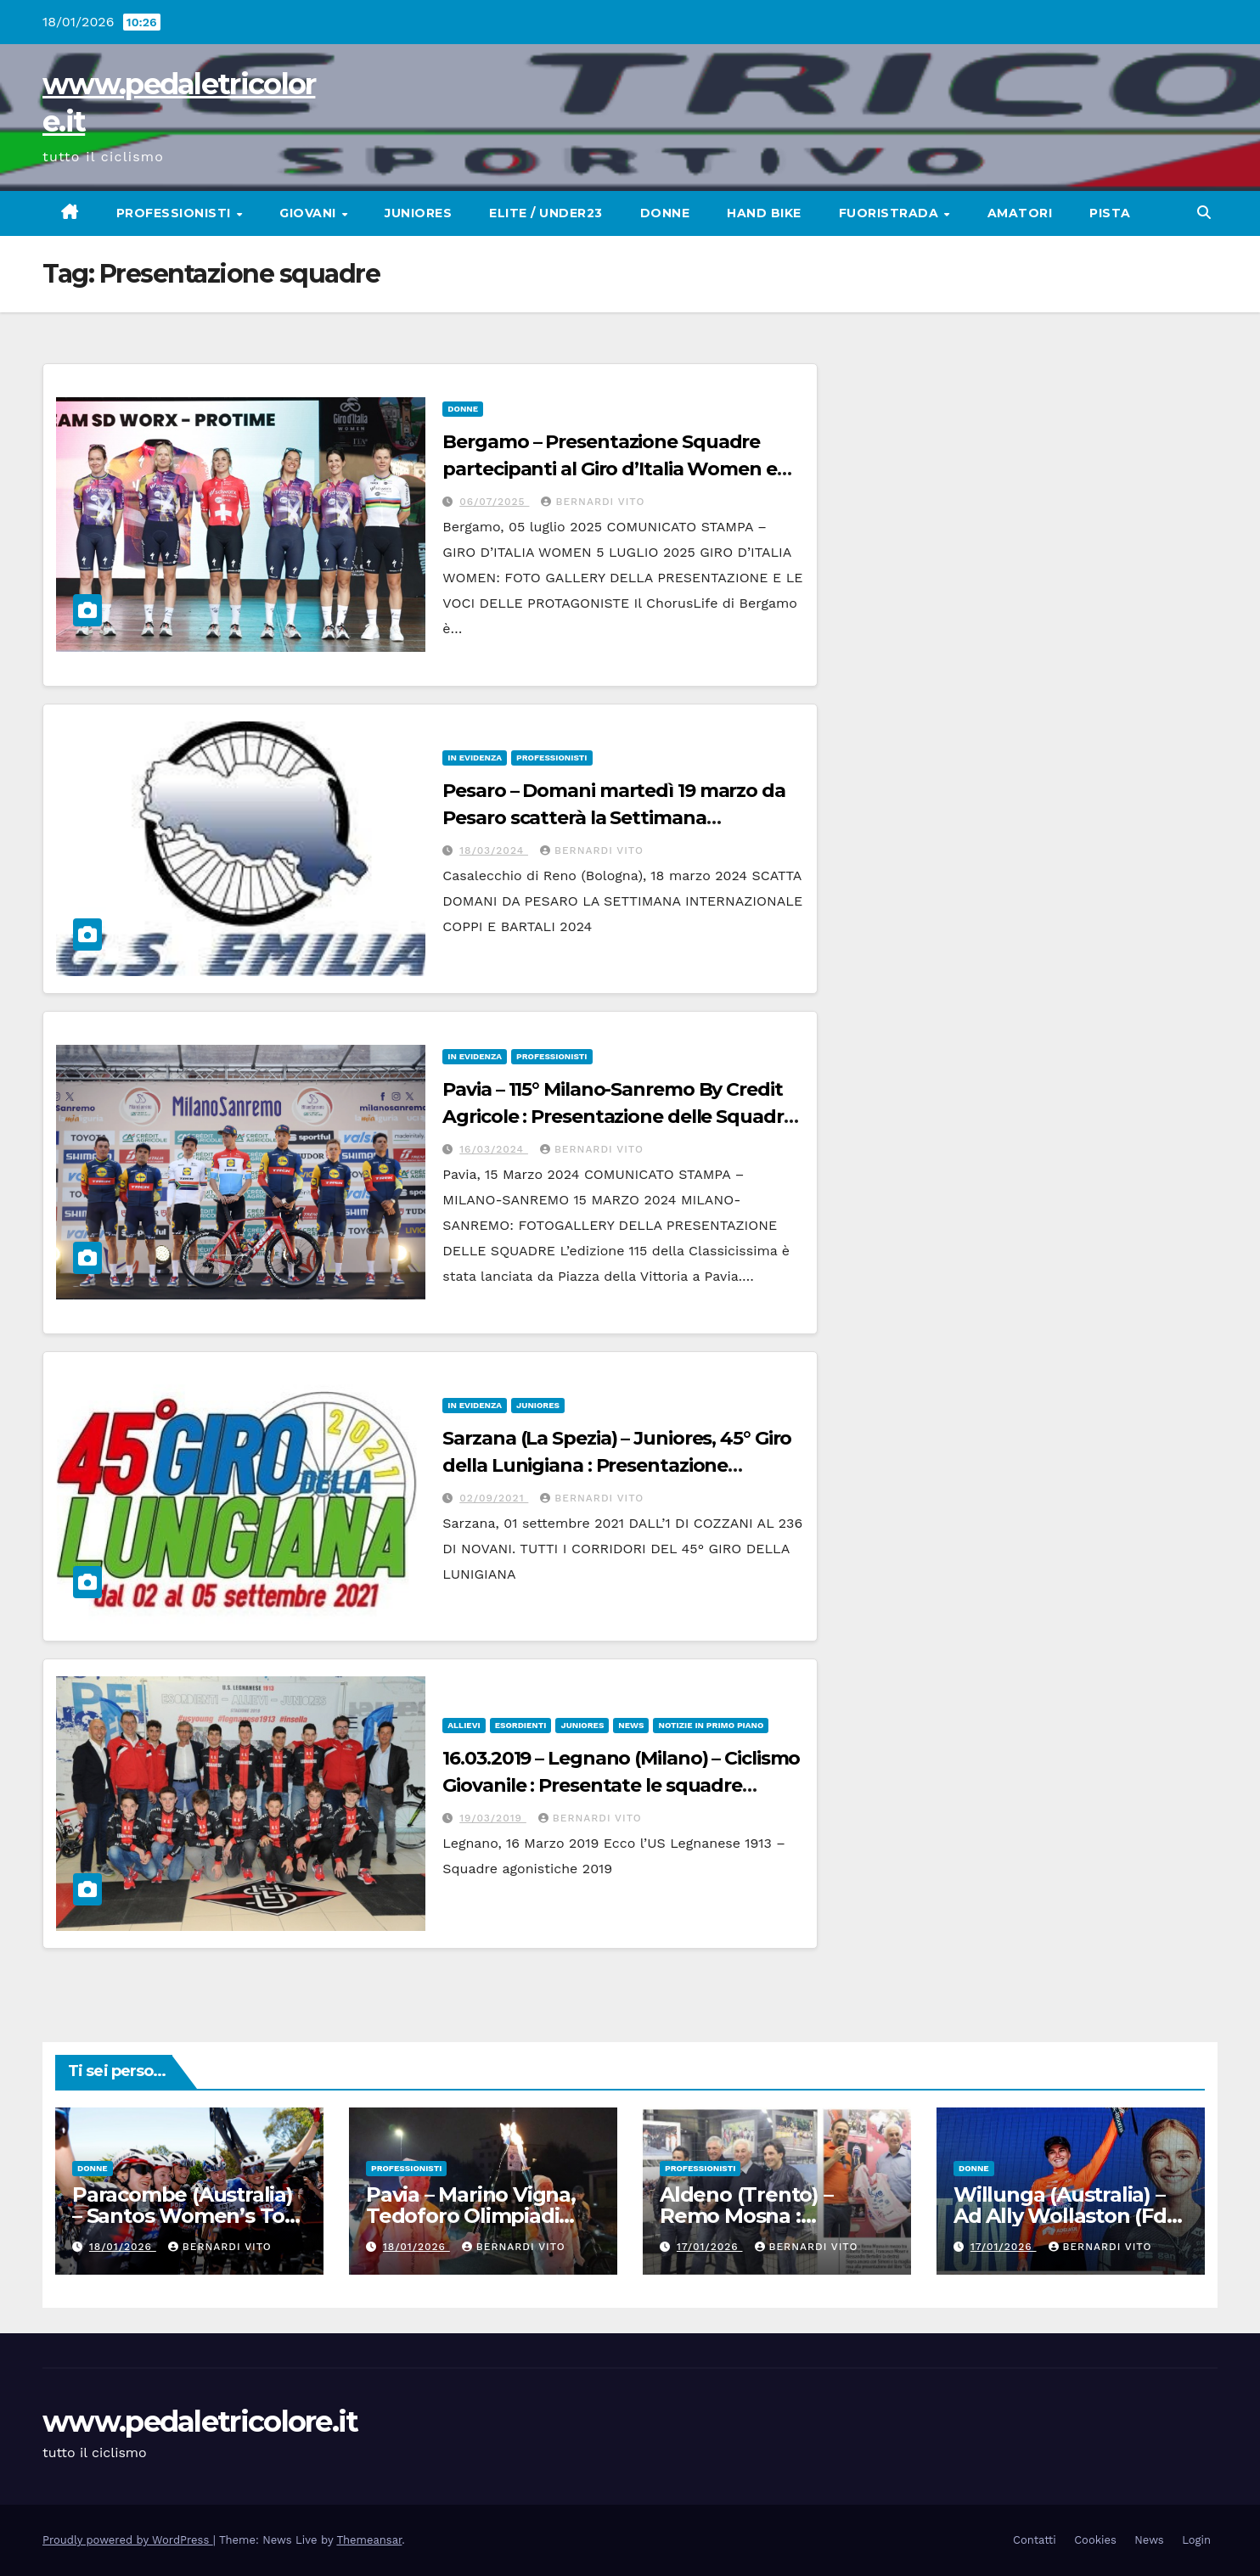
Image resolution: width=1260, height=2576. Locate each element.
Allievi (463, 1725)
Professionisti (175, 213)
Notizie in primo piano (710, 1725)
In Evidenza (474, 757)
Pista (1110, 213)
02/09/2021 (493, 1498)
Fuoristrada (890, 213)
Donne (665, 213)
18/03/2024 (493, 850)
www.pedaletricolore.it (200, 2421)
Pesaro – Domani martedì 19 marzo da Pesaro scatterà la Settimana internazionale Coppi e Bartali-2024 (613, 817)
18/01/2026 (122, 2247)
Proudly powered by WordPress (127, 2540)
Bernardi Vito (592, 502)
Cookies (1095, 2540)
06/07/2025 (494, 502)
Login (1196, 2540)
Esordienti (521, 1725)
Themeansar (369, 2540)
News (631, 1725)
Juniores (418, 213)
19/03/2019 (492, 1818)
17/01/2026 (710, 2247)
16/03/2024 (493, 1149)
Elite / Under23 (546, 213)
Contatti (1034, 2540)
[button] (1204, 213)
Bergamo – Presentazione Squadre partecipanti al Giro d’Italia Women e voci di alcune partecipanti (609, 469)
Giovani (309, 213)
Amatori (1020, 213)
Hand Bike (764, 213)
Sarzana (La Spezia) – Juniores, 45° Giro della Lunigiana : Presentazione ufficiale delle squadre (616, 1465)
